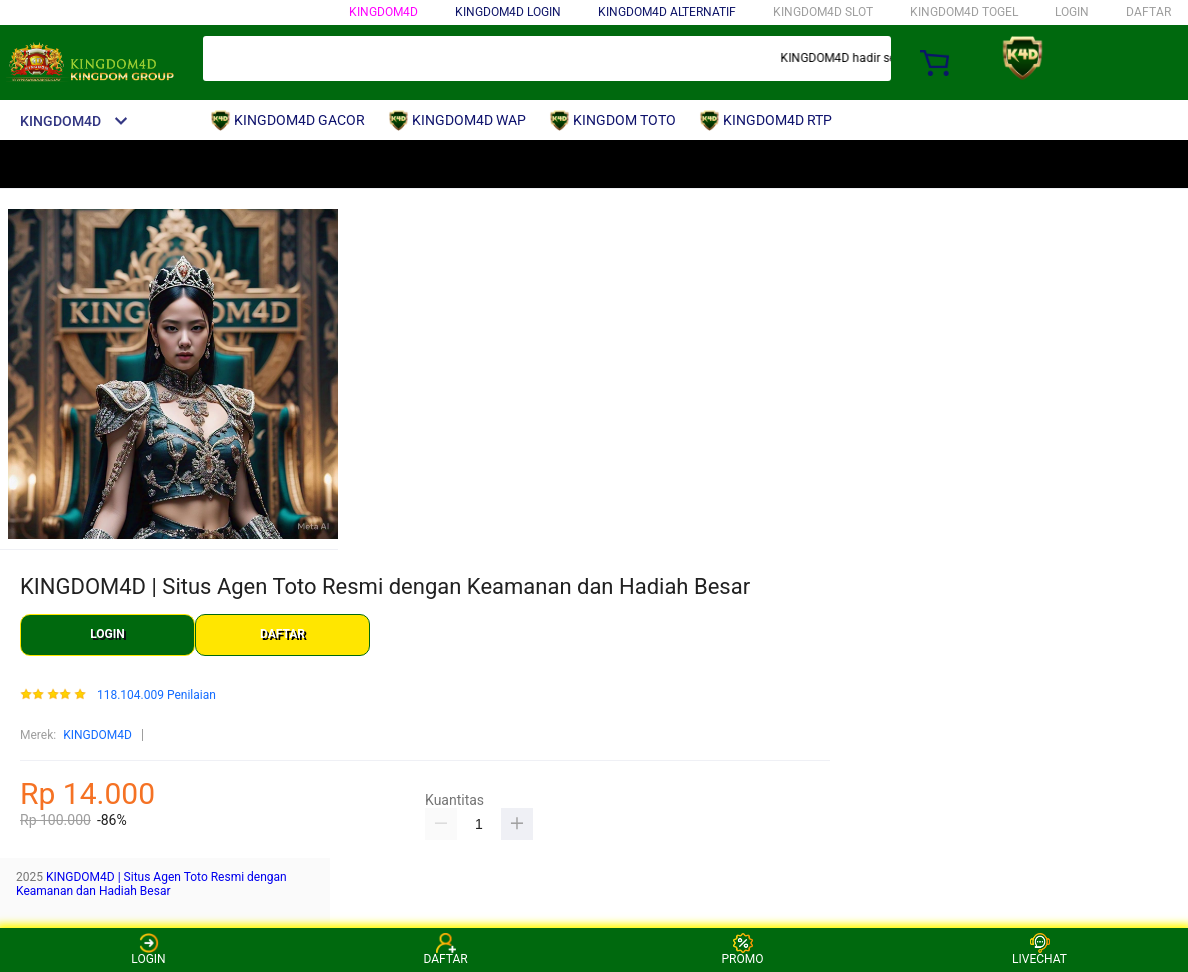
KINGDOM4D (383, 12)
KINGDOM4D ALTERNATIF (667, 12)
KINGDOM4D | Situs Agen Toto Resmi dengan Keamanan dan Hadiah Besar (151, 884)
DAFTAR (1148, 12)
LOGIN (1072, 12)
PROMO (743, 949)
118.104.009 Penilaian (156, 695)
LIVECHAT (1039, 949)
